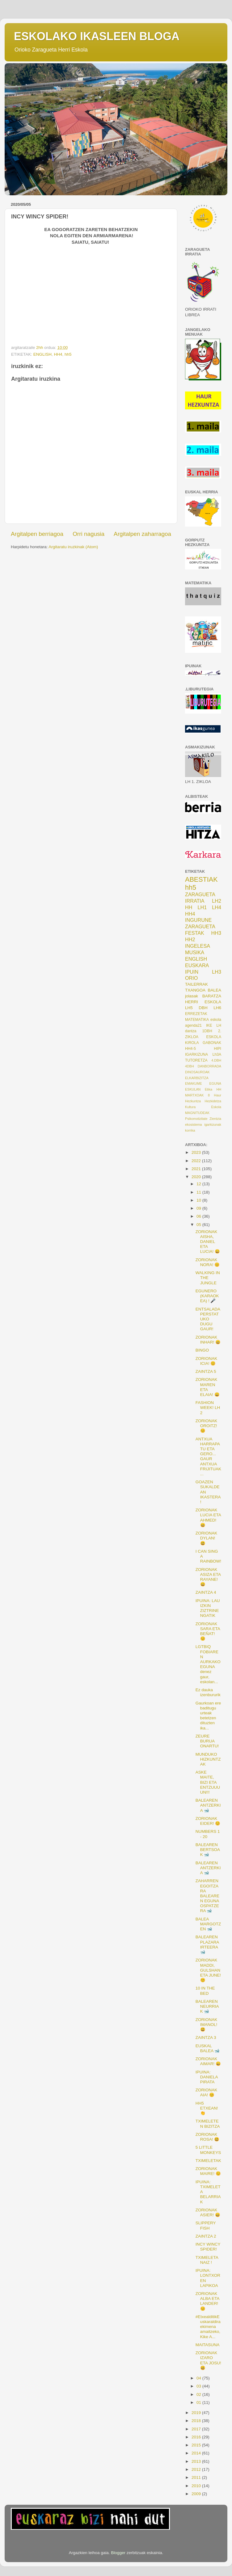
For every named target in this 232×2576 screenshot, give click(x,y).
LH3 (216, 972)
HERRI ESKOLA (203, 1002)
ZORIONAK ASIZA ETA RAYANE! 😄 (208, 1577)
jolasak (191, 996)
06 (199, 1216)
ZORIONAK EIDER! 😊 (208, 1821)
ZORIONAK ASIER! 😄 (208, 2212)
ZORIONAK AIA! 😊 (206, 2092)
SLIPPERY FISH (206, 2225)
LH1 (202, 907)
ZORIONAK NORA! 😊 (208, 1262)
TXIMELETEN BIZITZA (208, 2123)
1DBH (207, 1031)
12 (199, 1184)
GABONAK (212, 1043)
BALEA (214, 990)
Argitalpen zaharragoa (142, 534)
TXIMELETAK (208, 2160)
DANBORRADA (209, 1066)
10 (199, 1200)
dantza (190, 1031)
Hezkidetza (213, 1101)
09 (199, 1208)
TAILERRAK (196, 984)
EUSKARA (197, 965)
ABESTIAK (201, 879)
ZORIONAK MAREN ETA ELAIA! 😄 (208, 1387)
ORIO (191, 978)
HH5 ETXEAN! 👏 (207, 2108)
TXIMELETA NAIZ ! (207, 2260)
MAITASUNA (208, 2344)
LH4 (216, 907)
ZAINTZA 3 (206, 2037)
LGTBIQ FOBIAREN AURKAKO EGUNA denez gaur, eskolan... (208, 1664)
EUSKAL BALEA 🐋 (208, 2048)
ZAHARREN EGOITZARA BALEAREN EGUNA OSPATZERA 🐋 (207, 1895)
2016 (197, 2437)
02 (199, 2394)
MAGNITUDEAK (197, 1113)
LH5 (189, 1007)
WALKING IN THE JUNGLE (208, 1277)
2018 (197, 2420)
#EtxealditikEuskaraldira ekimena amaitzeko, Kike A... (208, 2326)
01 (199, 2402)
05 (199, 1224)
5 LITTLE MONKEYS (208, 2150)
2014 (197, 2453)
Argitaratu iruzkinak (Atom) (73, 547)
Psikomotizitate (196, 1118)
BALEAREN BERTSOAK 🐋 (208, 1849)
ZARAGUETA (200, 926)
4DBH (189, 1066)
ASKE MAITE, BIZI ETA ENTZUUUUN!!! (208, 1782)
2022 (197, 1160)
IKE (209, 1025)
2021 (197, 1168)
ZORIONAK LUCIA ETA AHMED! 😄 (208, 1517)
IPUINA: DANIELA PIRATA (207, 2077)
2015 (197, 2445)
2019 (197, 2412)
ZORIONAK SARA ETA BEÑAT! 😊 (208, 1631)
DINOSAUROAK (197, 1072)
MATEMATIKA (197, 1019)
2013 (197, 2461)
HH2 (190, 939)
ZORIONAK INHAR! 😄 (208, 1339)
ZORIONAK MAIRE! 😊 (208, 2171)
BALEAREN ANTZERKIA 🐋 (208, 1805)
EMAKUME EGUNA (203, 1083)
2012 (197, 2469)
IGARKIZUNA (196, 1054)
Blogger (118, 2552)
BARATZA (211, 996)
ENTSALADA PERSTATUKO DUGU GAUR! (208, 1319)
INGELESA (197, 946)
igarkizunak (212, 1124)
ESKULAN (192, 1089)
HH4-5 (190, 1048)
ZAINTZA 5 (206, 1371)
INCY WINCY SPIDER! (208, 2246)
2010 (197, 2485)
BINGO (202, 1350)
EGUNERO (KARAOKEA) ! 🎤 (207, 1296)
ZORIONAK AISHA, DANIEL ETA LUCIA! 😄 (208, 1241)
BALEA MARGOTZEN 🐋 (208, 1924)
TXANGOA (195, 990)
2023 (197, 1152)
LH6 (217, 1007)
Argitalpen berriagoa (37, 534)
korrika (190, 1130)
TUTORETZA (196, 1060)
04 (199, 2378)
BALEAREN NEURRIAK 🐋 (207, 2006)
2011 (197, 2477)
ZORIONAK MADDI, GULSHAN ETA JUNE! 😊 (208, 1970)
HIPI (217, 1048)
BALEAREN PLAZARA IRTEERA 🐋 (207, 1944)
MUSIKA (194, 952)
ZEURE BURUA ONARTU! (207, 1741)
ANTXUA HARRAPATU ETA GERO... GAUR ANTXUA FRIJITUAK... (208, 1456)
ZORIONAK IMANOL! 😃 (206, 2024)
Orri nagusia (88, 534)
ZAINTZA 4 (206, 1592)
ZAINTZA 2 (206, 2236)
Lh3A (217, 1054)
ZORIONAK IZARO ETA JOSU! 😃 (208, 2360)
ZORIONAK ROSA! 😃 (208, 2137)
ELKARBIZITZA (197, 1078)
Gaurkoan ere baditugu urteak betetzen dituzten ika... (208, 1715)
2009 (197, 2493)
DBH (203, 1007)
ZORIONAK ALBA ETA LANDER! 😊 (207, 2301)
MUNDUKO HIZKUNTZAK (208, 1759)
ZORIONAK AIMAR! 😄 (208, 2061)
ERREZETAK (196, 1014)
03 (199, 2386)
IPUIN (191, 972)
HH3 (216, 933)
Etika (208, 1089)
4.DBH (216, 1060)
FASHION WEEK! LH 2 (208, 1407)
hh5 (68, 354)
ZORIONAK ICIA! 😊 (206, 1361)
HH (188, 907)
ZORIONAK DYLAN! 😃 (206, 1538)
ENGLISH (42, 354)
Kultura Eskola (203, 1107)
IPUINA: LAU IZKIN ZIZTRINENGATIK (208, 1608)
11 (199, 1192)
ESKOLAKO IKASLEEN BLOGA (96, 36)
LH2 (216, 901)
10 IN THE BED (205, 1990)
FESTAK (194, 933)
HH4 (58, 354)
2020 (197, 1176)
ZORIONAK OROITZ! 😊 (206, 1425)
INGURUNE (198, 920)
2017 (197, 2429)
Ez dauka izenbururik (208, 1692)
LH (218, 1025)
